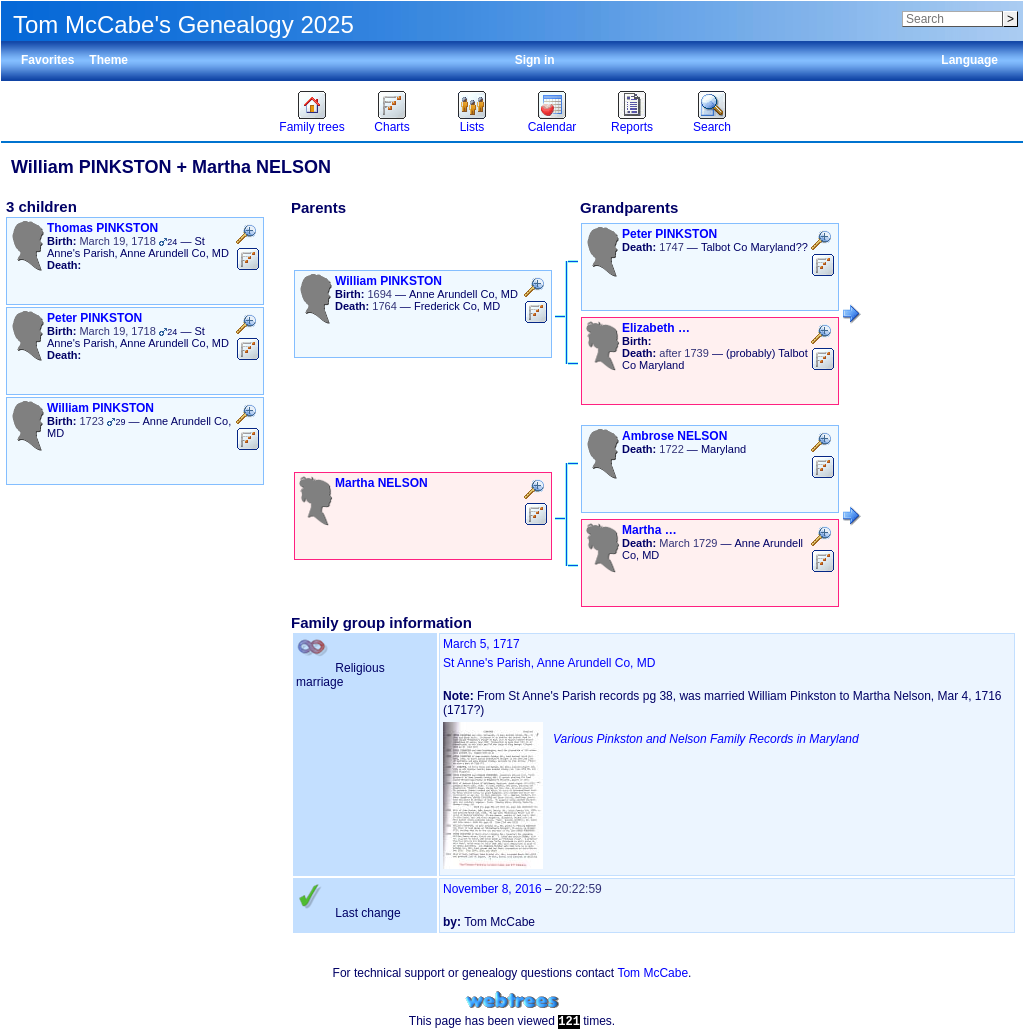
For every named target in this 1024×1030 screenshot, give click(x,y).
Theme (108, 60)
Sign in (535, 60)
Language (969, 60)
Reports (632, 127)
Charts (391, 127)
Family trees (311, 127)
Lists (472, 127)
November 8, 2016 (492, 889)
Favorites (47, 60)
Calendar (552, 127)
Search (712, 127)
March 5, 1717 (481, 644)
